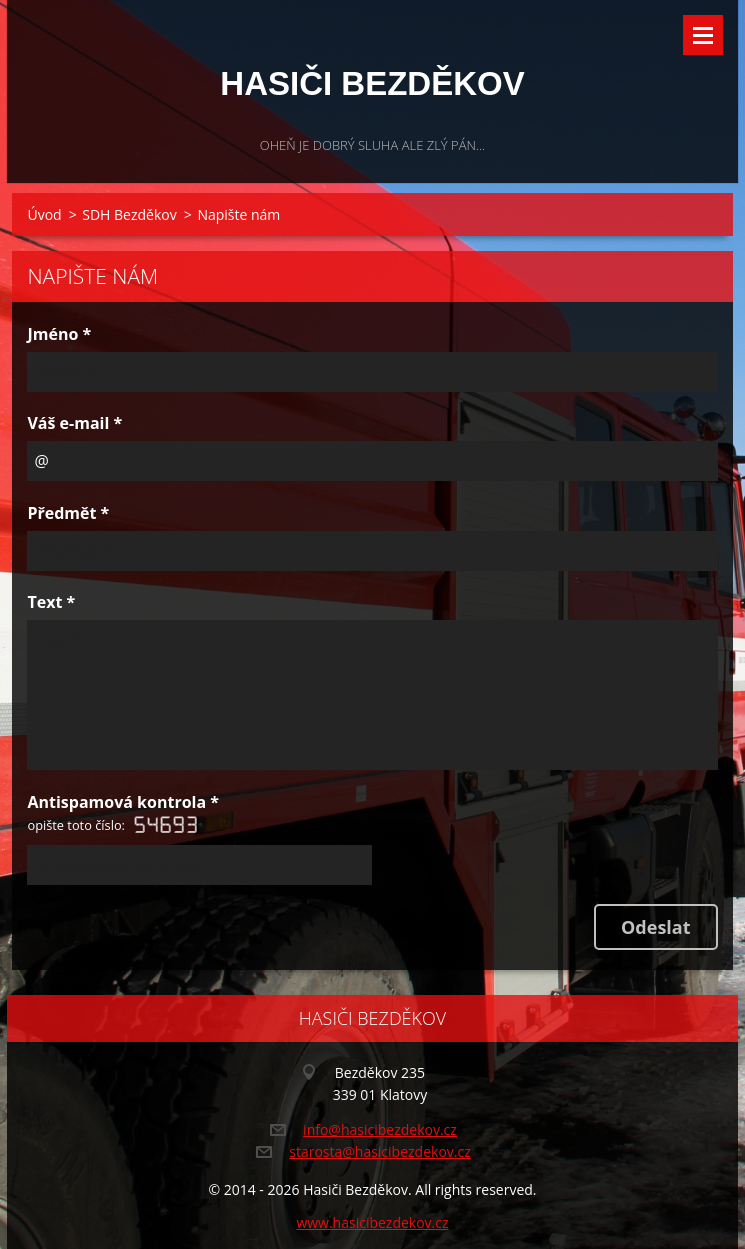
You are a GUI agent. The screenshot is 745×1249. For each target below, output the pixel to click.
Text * (51, 602)
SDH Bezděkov (129, 214)
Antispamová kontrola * (123, 814)
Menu (703, 35)
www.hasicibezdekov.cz (372, 1222)
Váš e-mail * (74, 423)
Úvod (44, 214)
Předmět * (68, 513)
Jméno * (59, 334)
